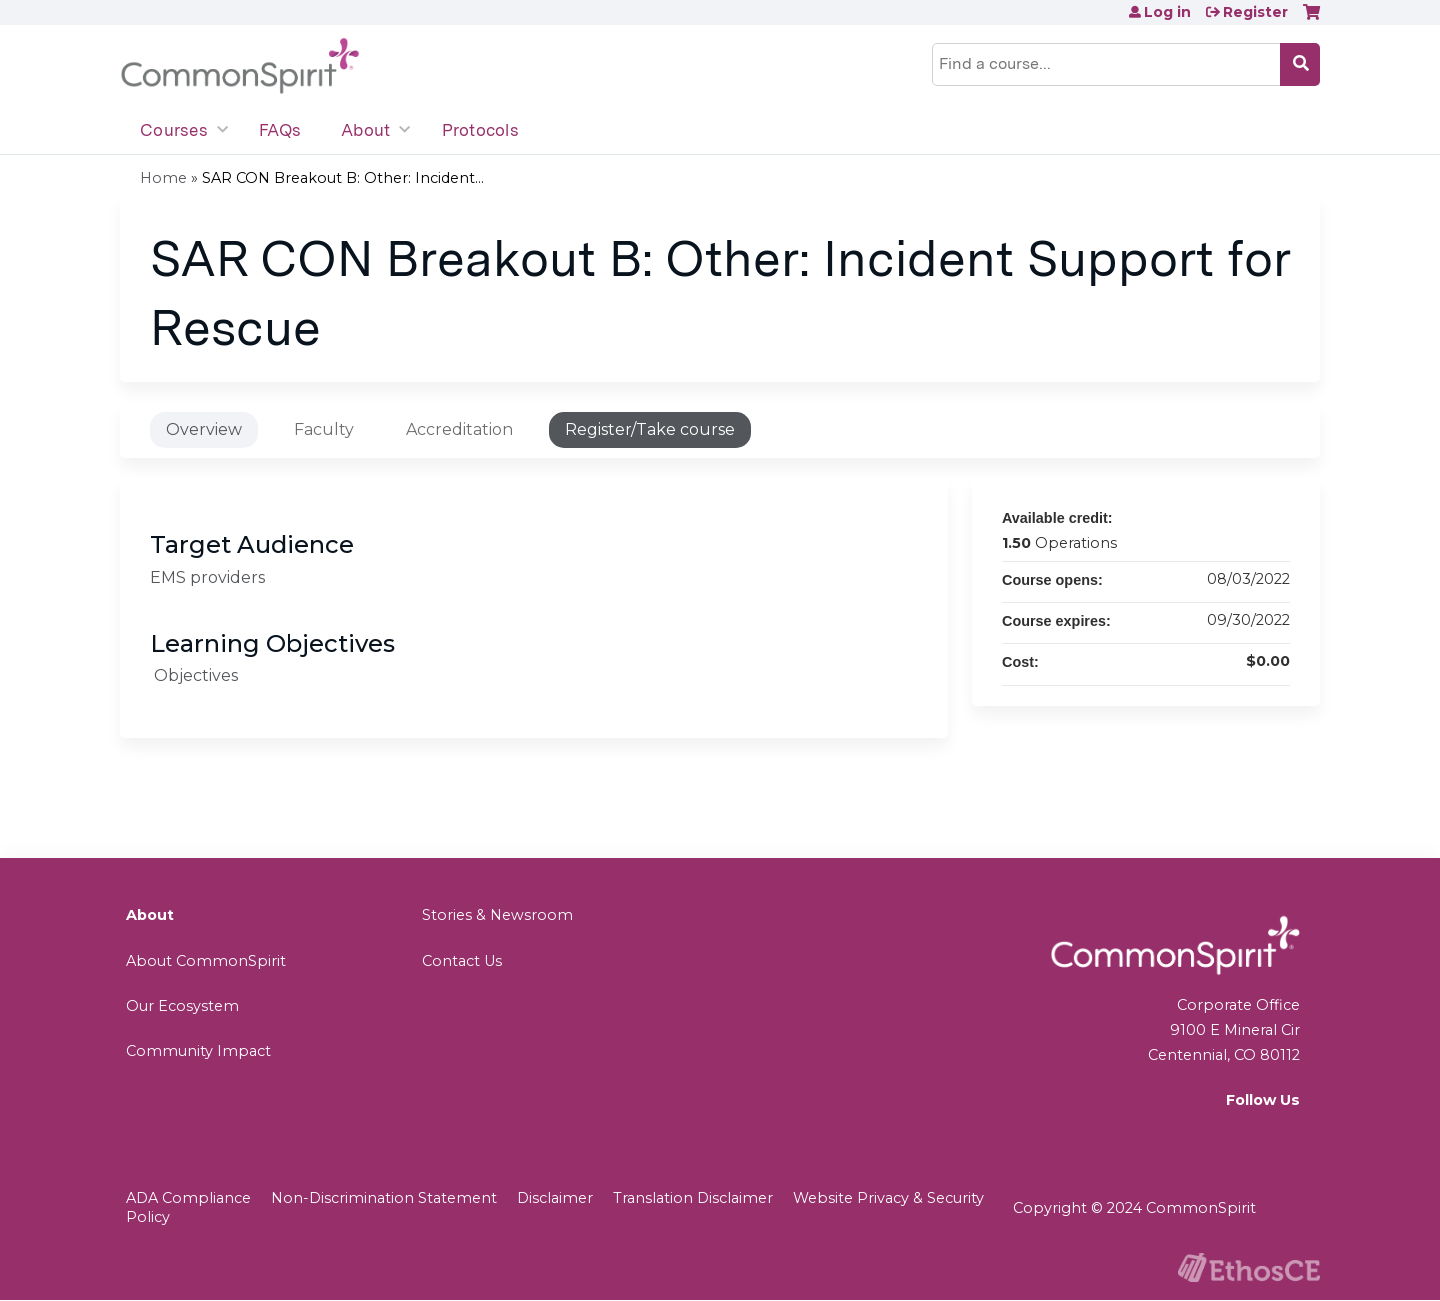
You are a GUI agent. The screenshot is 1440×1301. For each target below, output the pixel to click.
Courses (174, 130)
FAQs (280, 130)
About (365, 130)
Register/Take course (650, 429)
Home (163, 178)
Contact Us (462, 961)
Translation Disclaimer (693, 1198)
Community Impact (198, 1051)
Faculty (324, 429)
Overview (204, 429)
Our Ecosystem (182, 1006)
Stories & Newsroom (497, 915)
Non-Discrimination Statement (384, 1198)
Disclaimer (555, 1198)
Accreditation (459, 429)
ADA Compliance (188, 1198)
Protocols (480, 130)
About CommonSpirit (206, 961)
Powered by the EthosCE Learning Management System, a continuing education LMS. (1249, 1267)
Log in (1167, 12)
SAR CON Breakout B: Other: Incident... (343, 178)
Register (1255, 12)
